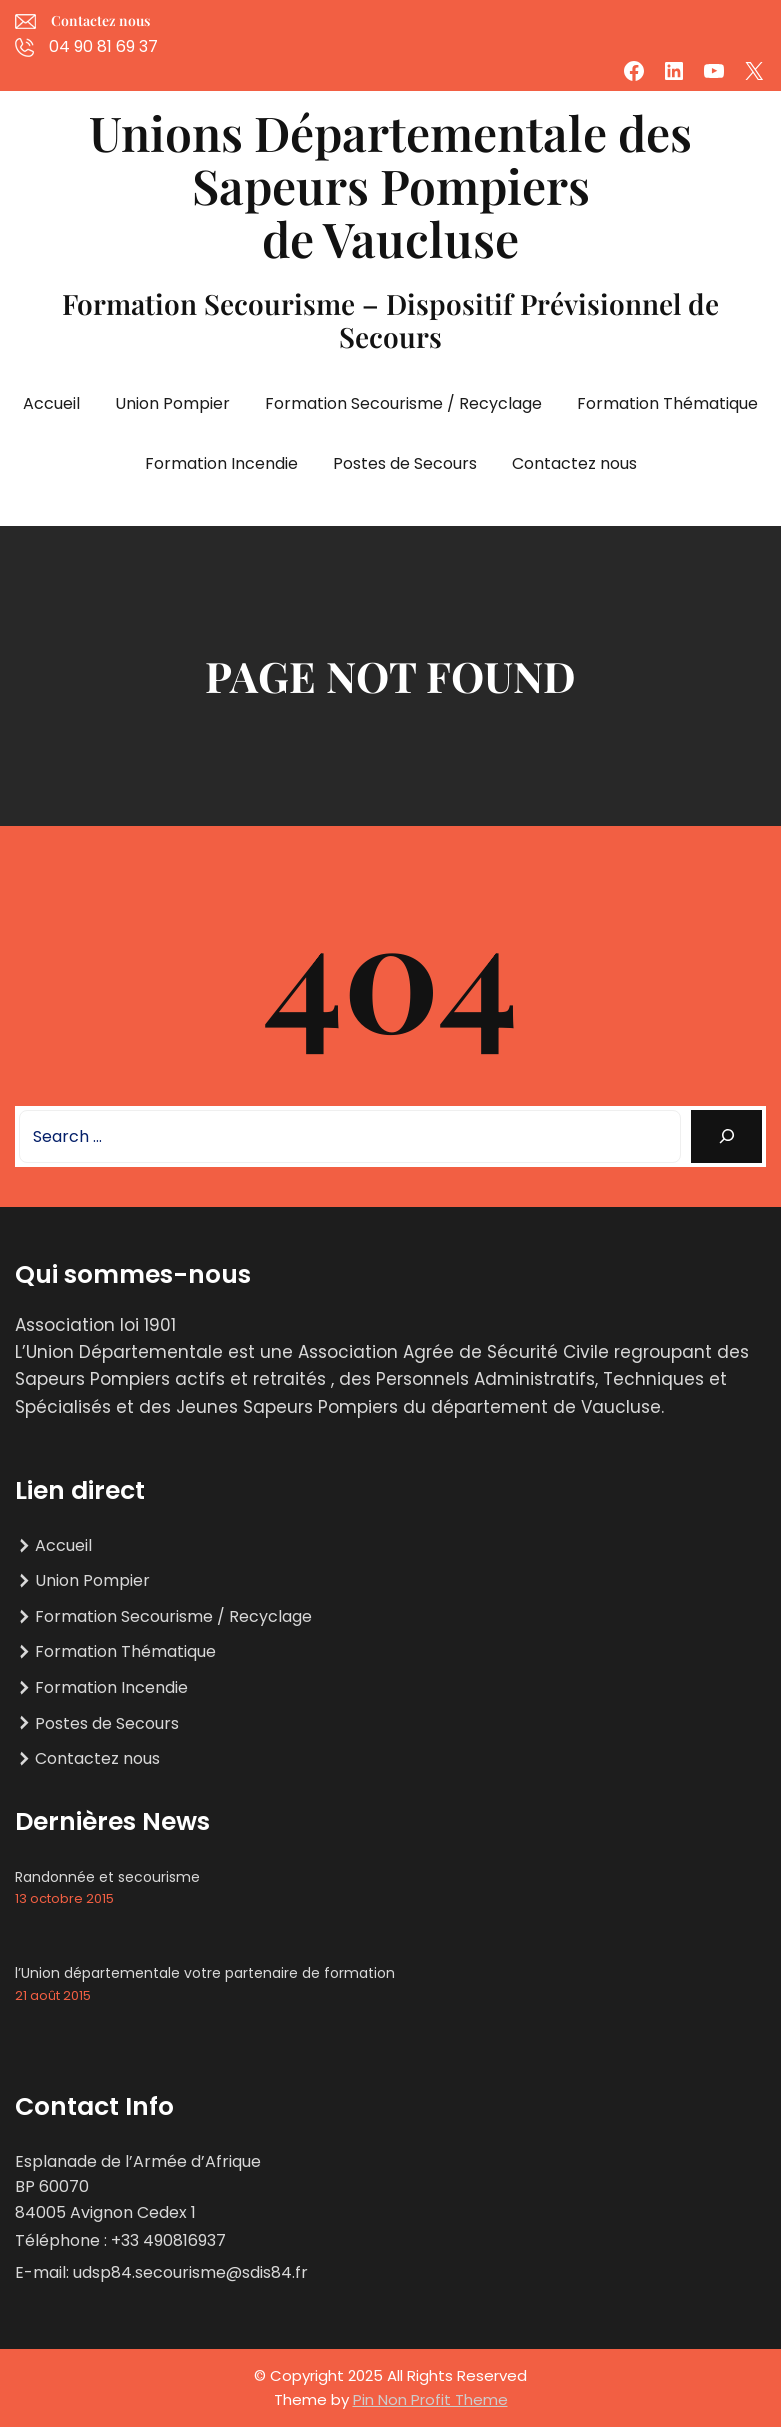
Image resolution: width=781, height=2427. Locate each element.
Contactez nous (100, 20)
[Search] (726, 1136)
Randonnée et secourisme (107, 1877)
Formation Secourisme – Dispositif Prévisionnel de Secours (390, 320)
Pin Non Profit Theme (430, 2399)
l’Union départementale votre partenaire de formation (205, 1973)
